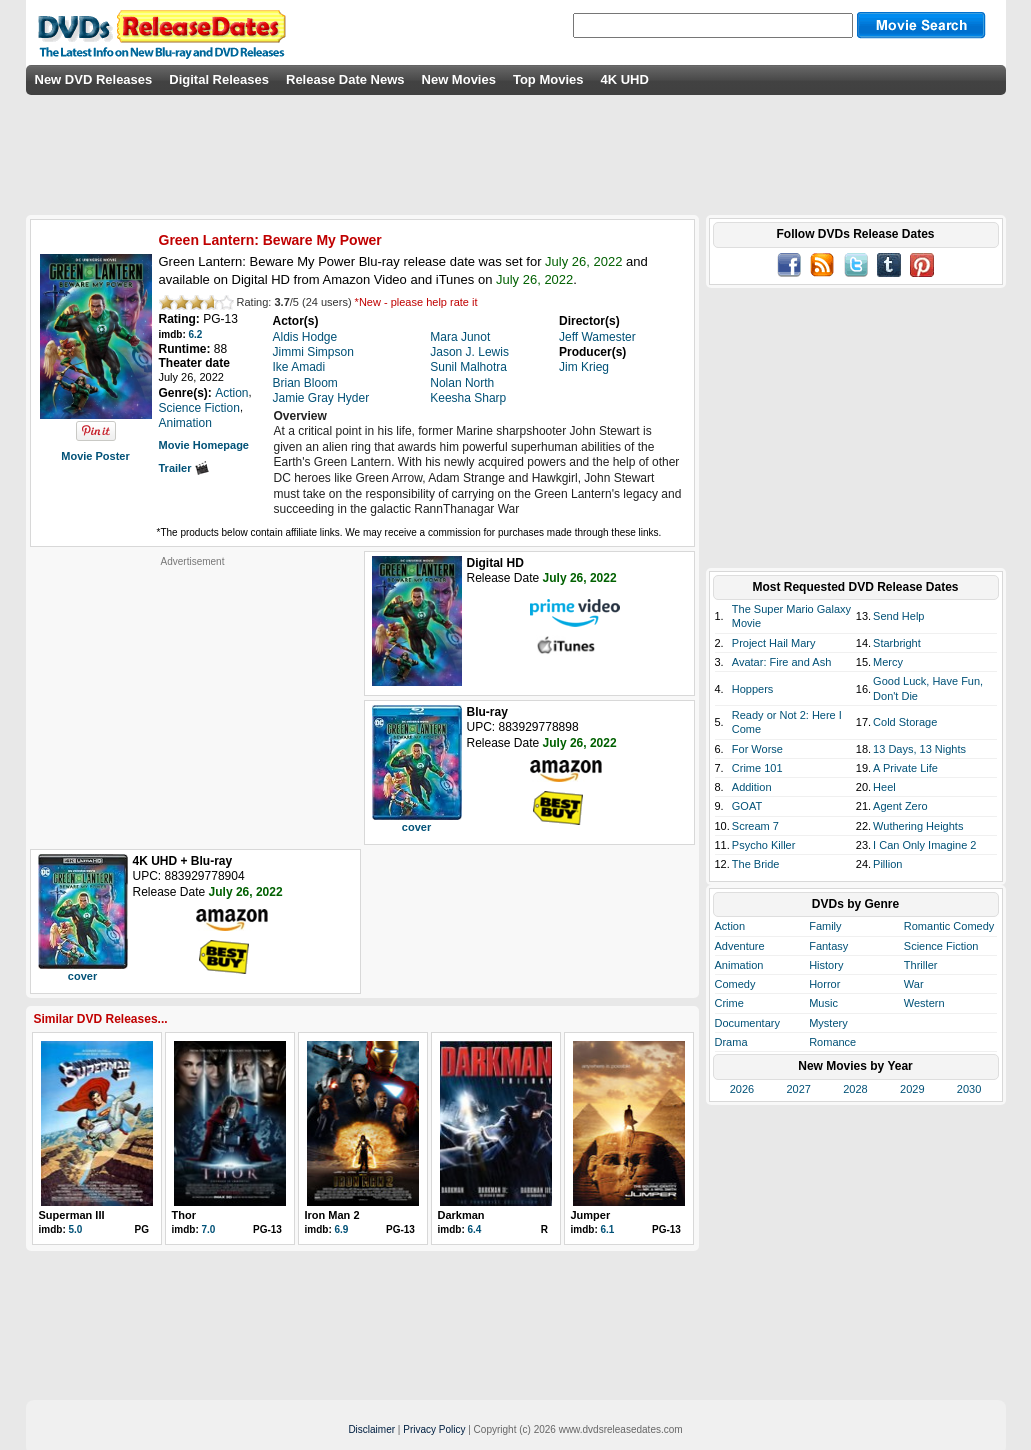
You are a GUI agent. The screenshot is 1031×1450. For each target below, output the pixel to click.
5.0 (76, 1229)
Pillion (887, 864)
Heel (884, 787)
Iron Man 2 (332, 1215)
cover (416, 827)
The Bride (756, 864)
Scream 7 (755, 826)
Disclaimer (371, 1429)
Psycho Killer (764, 845)
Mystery (828, 1023)
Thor (184, 1215)
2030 (969, 1089)
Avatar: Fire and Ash (781, 662)
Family (825, 926)
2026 (742, 1089)
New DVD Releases (94, 79)
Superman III (72, 1215)
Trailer (184, 468)
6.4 (475, 1229)
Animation (739, 965)
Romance (832, 1042)
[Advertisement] (193, 693)
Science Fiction (941, 946)
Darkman (461, 1215)
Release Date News (345, 79)
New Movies (459, 79)
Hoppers (753, 689)
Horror (824, 984)
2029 (912, 1089)
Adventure (740, 946)
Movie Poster (95, 456)
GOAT (747, 806)
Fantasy (828, 946)
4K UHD (624, 79)
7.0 (209, 1229)
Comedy (735, 984)
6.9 (342, 1229)
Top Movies (548, 79)
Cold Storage (905, 722)
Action (730, 926)
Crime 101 (757, 768)
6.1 (608, 1229)
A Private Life (905, 768)
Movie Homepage (204, 445)
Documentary (747, 1023)
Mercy (888, 662)
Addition (752, 787)
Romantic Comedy (949, 926)
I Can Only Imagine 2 (924, 845)
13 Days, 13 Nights (919, 749)
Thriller (921, 965)
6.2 (196, 334)
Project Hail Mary (774, 643)
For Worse (757, 749)
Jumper (591, 1215)
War (914, 984)
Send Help (898, 616)
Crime (729, 1003)
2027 (798, 1089)
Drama (731, 1042)
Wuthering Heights (918, 826)
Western (924, 1003)
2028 (855, 1089)
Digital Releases (219, 79)
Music (823, 1003)
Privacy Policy (434, 1429)
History (826, 965)
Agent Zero (900, 806)
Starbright (897, 643)
